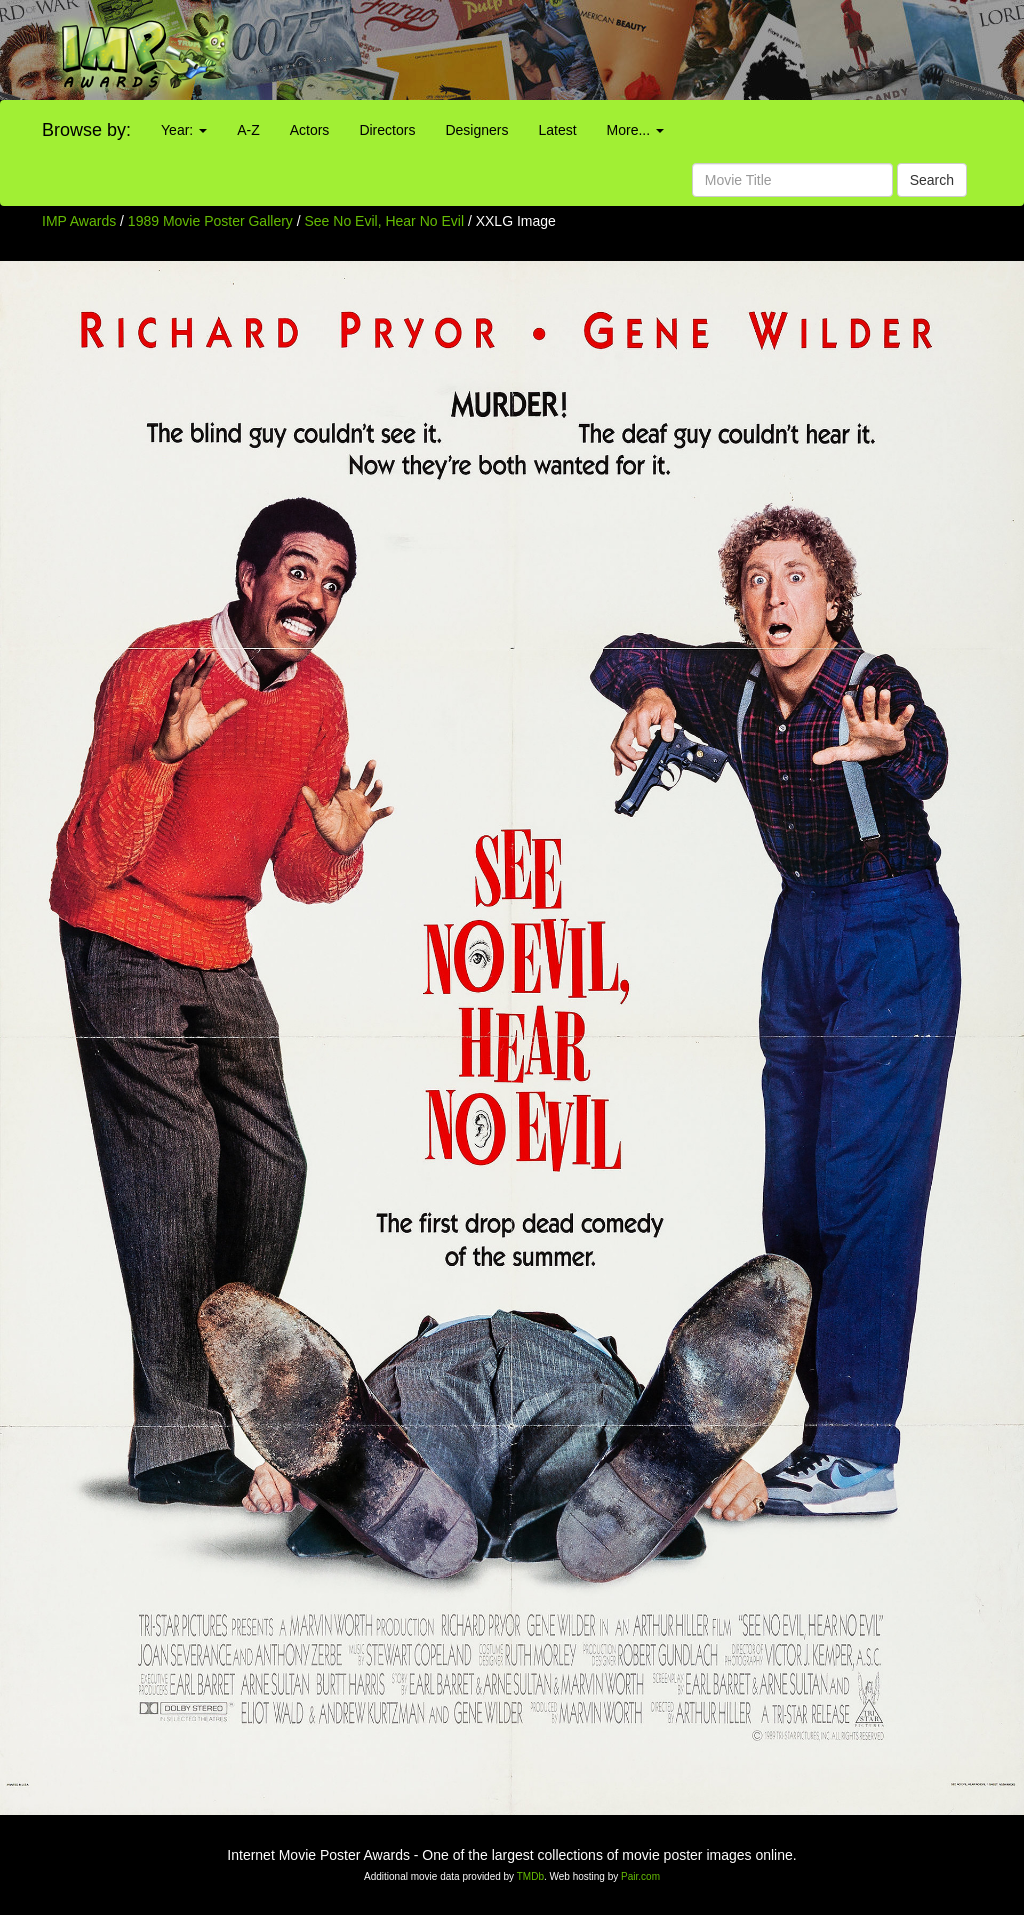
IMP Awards (79, 221)
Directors (387, 130)
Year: (184, 130)
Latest (557, 130)
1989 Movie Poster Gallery (210, 221)
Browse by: (86, 130)
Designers (476, 130)
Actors (310, 130)
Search (932, 180)
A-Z (248, 130)
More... (635, 130)
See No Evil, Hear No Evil (386, 221)
